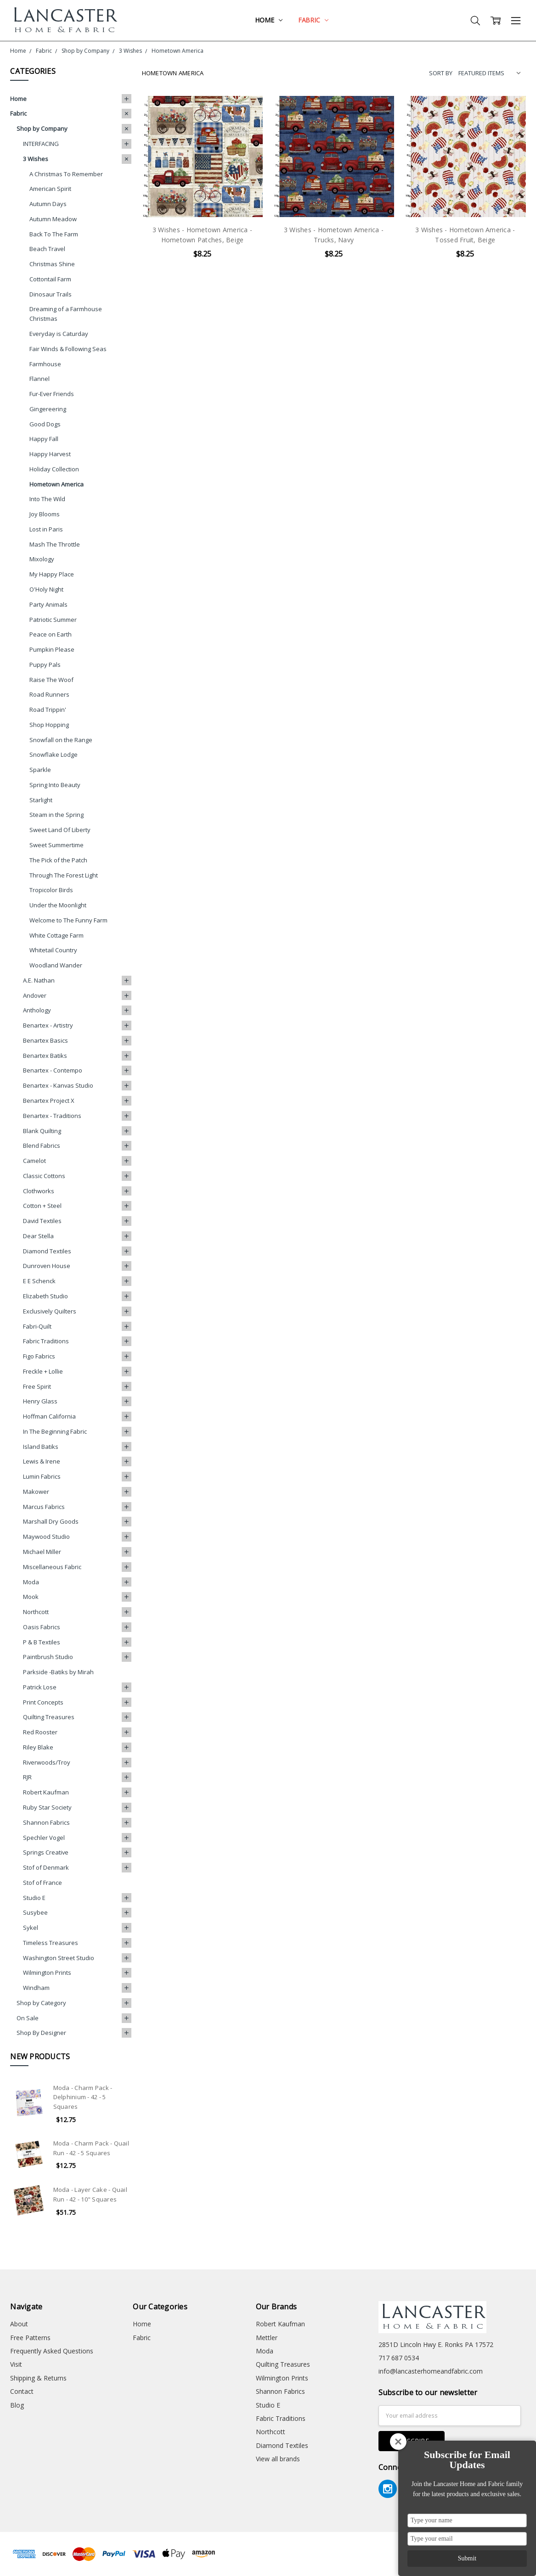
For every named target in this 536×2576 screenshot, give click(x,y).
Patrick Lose (39, 1687)
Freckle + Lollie (43, 1371)
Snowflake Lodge (53, 754)
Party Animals (48, 604)
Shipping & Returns (38, 2378)
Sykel (30, 1927)
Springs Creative (45, 1852)
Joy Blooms (44, 514)
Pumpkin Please (51, 649)
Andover (34, 995)
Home (268, 20)
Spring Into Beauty (54, 785)
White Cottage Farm (56, 935)
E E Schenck (39, 1281)
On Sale (28, 2018)
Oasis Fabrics (41, 1627)
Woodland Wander (55, 965)
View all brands (278, 2458)
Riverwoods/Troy (46, 1762)
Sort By (440, 73)
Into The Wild (47, 499)
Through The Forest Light (63, 875)
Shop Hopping (49, 725)
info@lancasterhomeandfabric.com (430, 2371)
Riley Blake (38, 1747)
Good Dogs (45, 424)
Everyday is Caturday (58, 334)
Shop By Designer (41, 2032)
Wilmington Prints (47, 1972)
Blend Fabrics (41, 1145)
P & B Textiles (41, 1642)
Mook (31, 1597)
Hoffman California (49, 1416)
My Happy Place (51, 574)
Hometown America (56, 484)
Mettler (266, 2337)
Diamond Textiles (47, 1251)
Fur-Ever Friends (51, 394)
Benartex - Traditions (52, 1116)
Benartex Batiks (45, 1055)
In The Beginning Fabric (55, 1431)
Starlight (40, 800)
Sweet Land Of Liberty (59, 830)
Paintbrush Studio (48, 1657)
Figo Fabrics (39, 1356)
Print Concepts (43, 1702)
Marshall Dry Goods (51, 1521)
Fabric (313, 20)
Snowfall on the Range (60, 740)
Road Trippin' (47, 709)
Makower (36, 1491)
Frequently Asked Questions (51, 2351)
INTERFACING (41, 144)
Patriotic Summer (53, 619)
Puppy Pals (45, 664)
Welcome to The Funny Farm (68, 920)
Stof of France (42, 1882)
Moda (31, 1582)
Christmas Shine (52, 264)
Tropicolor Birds (51, 890)
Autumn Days (48, 204)
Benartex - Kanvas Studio (58, 1085)
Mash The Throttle (54, 544)
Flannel (39, 378)
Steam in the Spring (56, 814)
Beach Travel (47, 249)
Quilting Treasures (48, 1717)
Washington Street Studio (58, 1958)
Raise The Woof (51, 680)
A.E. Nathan (39, 980)
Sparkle (40, 770)
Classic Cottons (44, 1176)
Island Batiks (40, 1446)
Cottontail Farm (50, 279)
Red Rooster (40, 1732)
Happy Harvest (50, 454)
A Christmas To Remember (66, 174)
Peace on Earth (50, 634)
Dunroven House (46, 1266)
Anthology (37, 1010)
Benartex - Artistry (48, 1025)
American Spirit (50, 188)
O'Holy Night (46, 589)
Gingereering (47, 409)
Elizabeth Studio (45, 1296)
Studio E (34, 1898)
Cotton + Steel (42, 1205)
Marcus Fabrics (44, 1507)
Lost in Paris (46, 529)
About (19, 2323)
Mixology (41, 559)
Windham (36, 1988)
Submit (467, 2558)
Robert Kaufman (46, 1792)
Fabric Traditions (46, 1341)
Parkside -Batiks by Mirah (58, 1672)
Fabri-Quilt (37, 1326)
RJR (27, 1777)
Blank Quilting (42, 1131)
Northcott (36, 1612)
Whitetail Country (53, 950)
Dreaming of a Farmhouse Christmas (65, 314)
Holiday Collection (54, 469)
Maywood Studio (46, 1536)
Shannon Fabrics (46, 1822)
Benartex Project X (48, 1100)
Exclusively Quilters (49, 1311)
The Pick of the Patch (58, 860)
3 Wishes (35, 159)
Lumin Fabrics (42, 1476)
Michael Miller (42, 1552)
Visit (16, 2364)
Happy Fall (43, 439)
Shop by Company (42, 128)
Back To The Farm (53, 234)
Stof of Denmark (46, 1867)
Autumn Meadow (53, 219)
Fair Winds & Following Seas (68, 349)
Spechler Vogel (44, 1837)
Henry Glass (40, 1401)
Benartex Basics (45, 1040)
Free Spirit (37, 1386)
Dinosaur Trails (50, 294)
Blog (17, 2405)
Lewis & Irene (41, 1461)
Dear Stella (38, 1236)
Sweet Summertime (56, 845)
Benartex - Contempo (52, 1070)
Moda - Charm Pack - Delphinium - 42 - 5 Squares (83, 2097)
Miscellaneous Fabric (52, 1567)
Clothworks (38, 1191)
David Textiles (42, 1221)
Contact (22, 2391)
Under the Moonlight (57, 905)
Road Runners (49, 694)
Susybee (35, 1912)
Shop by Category (41, 2003)
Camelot (34, 1161)
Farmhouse (45, 364)
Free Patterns (30, 2337)
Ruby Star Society (47, 1807)
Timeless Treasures (50, 1943)
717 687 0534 (398, 2357)
